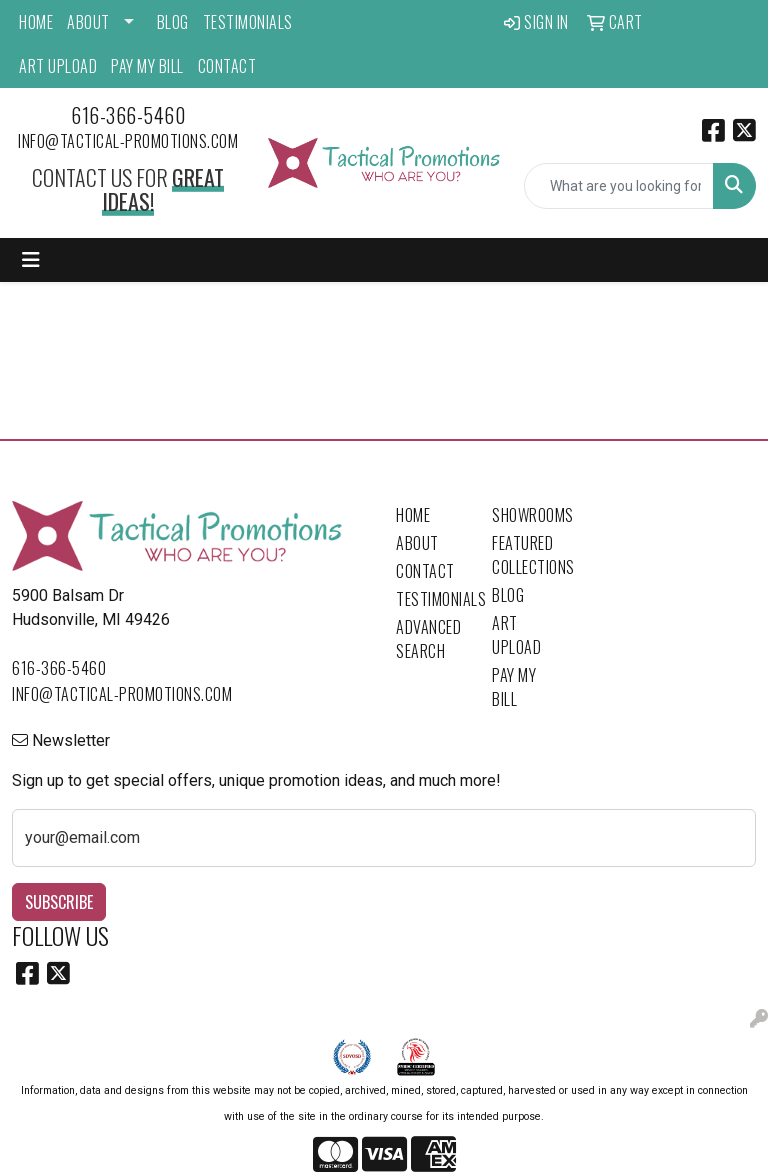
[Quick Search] (619, 186)
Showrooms (528, 515)
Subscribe (59, 902)
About (88, 22)
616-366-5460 (128, 115)
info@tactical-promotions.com (128, 141)
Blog (173, 22)
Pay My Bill (147, 66)
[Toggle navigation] (31, 260)
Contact (227, 66)
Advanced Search (428, 639)
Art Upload (58, 66)
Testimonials (248, 22)
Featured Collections (528, 555)
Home (36, 22)
